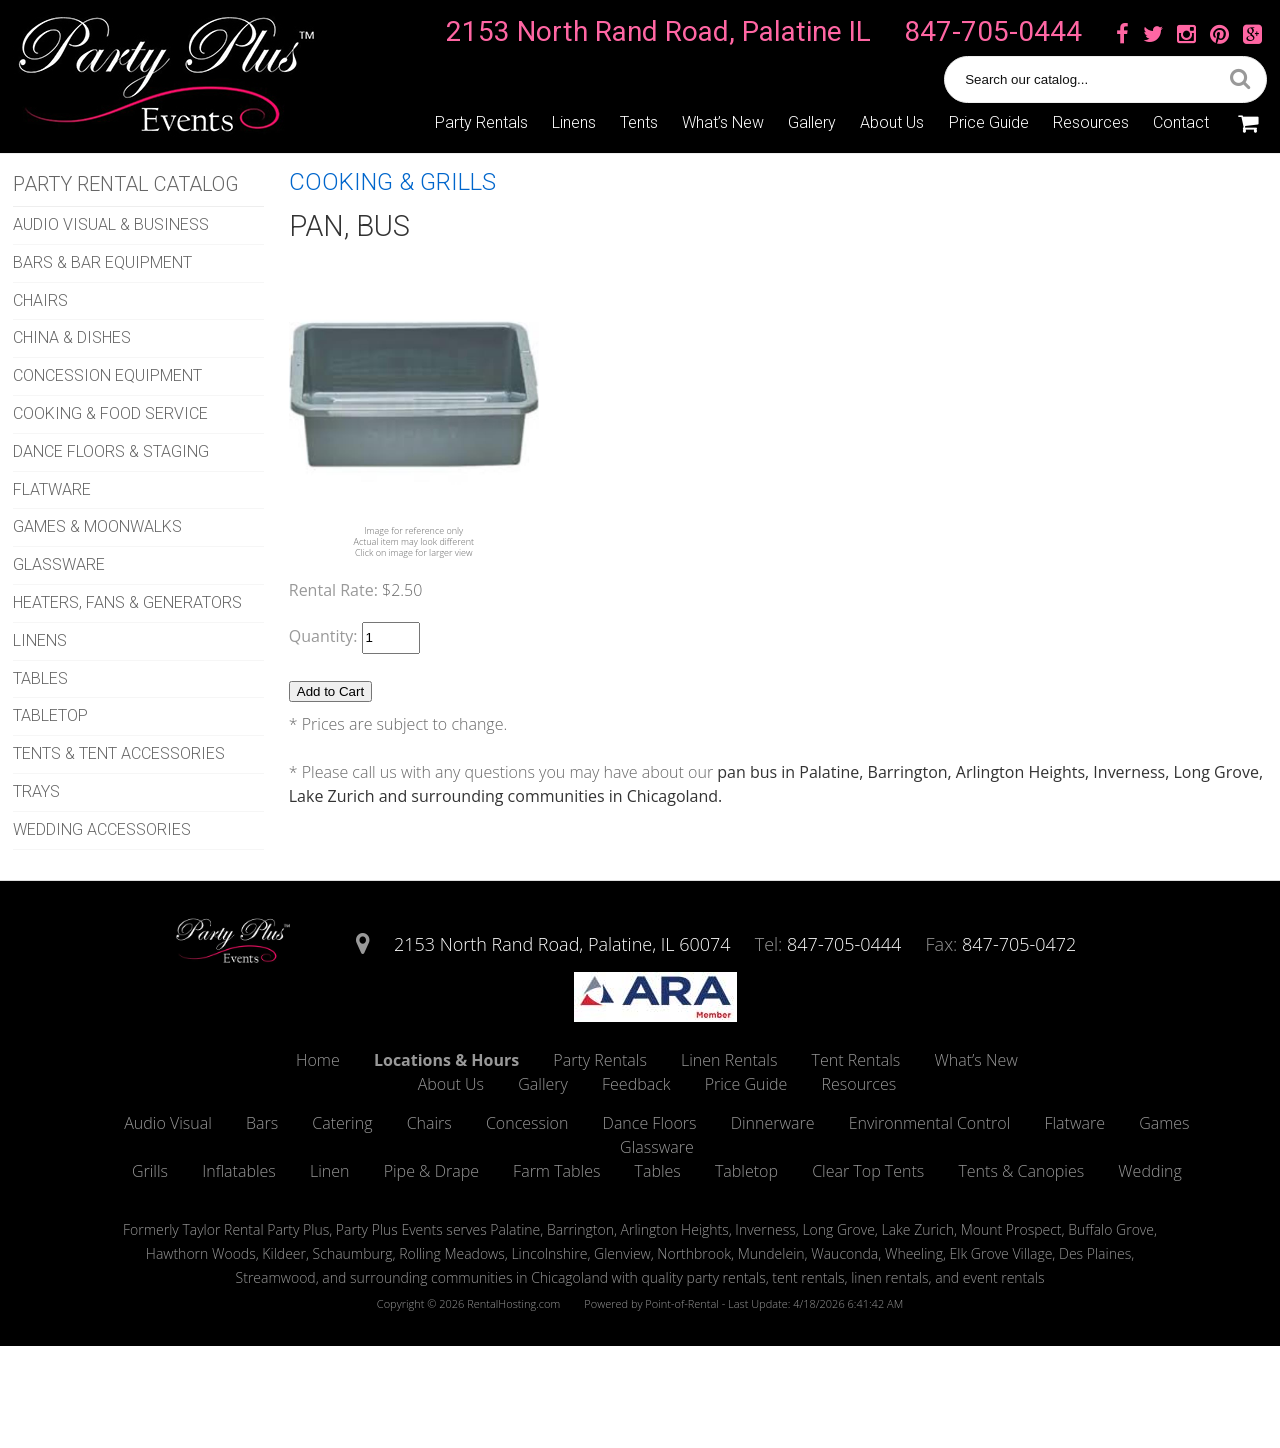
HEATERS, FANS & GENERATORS (127, 602)
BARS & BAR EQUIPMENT (102, 262)
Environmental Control (930, 1123)
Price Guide (989, 122)
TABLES (40, 678)
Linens (574, 122)
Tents (639, 122)
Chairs (429, 1123)
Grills (150, 1171)
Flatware (1074, 1123)
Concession (527, 1123)
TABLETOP (50, 715)
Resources (1091, 122)
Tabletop (746, 1171)
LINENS (40, 640)
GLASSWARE (59, 564)
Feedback (636, 1084)
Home (318, 1060)
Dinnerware (773, 1123)
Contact (1181, 122)
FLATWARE (52, 489)
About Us (892, 122)
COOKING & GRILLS (392, 182)
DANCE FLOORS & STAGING (111, 451)
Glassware (657, 1147)
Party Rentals (481, 122)
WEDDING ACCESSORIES (102, 829)
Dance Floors (650, 1123)
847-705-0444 (993, 31)
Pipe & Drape (431, 1171)
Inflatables (239, 1171)
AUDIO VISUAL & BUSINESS (111, 224)
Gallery (812, 122)
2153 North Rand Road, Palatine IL (658, 31)
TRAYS (36, 791)
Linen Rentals (729, 1060)
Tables (658, 1171)
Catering (342, 1123)
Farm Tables (556, 1171)
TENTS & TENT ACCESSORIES (119, 753)
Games (1164, 1123)
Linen (330, 1171)
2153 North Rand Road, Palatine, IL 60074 (562, 944)
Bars (262, 1123)
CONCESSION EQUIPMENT (107, 375)
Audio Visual (168, 1123)
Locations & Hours (446, 1060)
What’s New (723, 122)
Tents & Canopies (1021, 1171)
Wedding (1149, 1171)
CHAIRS (40, 300)
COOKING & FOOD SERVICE (110, 413)
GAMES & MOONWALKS (97, 526)
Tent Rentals (856, 1060)
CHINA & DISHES (72, 337)
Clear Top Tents (868, 1171)
